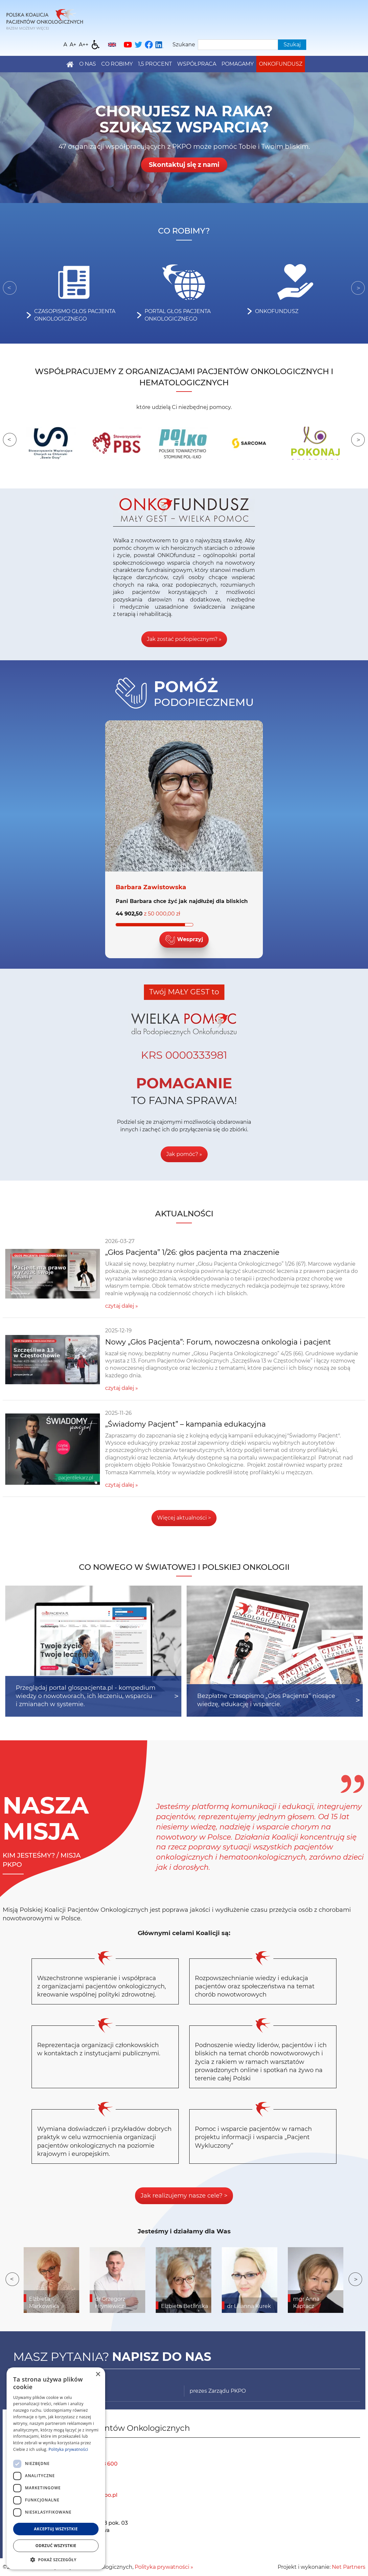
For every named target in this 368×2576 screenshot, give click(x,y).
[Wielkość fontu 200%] (83, 44)
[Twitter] (138, 45)
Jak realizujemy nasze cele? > (184, 2195)
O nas (87, 64)
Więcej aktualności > (184, 1518)
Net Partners (348, 2567)
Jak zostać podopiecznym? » (184, 639)
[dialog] (56, 2468)
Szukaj (292, 44)
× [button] (97, 2374)
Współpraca (196, 64)
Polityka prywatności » (164, 2567)
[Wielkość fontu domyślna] (65, 44)
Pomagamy (237, 64)
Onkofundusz (280, 64)
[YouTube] (128, 45)
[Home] (45, 19)
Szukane (183, 44)
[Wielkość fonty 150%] (73, 44)
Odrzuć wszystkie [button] (55, 2545)
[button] (56, 2559)
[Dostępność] (95, 44)
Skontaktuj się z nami (184, 165)
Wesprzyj (184, 940)
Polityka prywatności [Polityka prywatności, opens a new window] (68, 2449)
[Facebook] (149, 45)
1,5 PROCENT (155, 64)
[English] (112, 45)
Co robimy (117, 64)
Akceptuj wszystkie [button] (56, 2529)
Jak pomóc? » (184, 1154)
